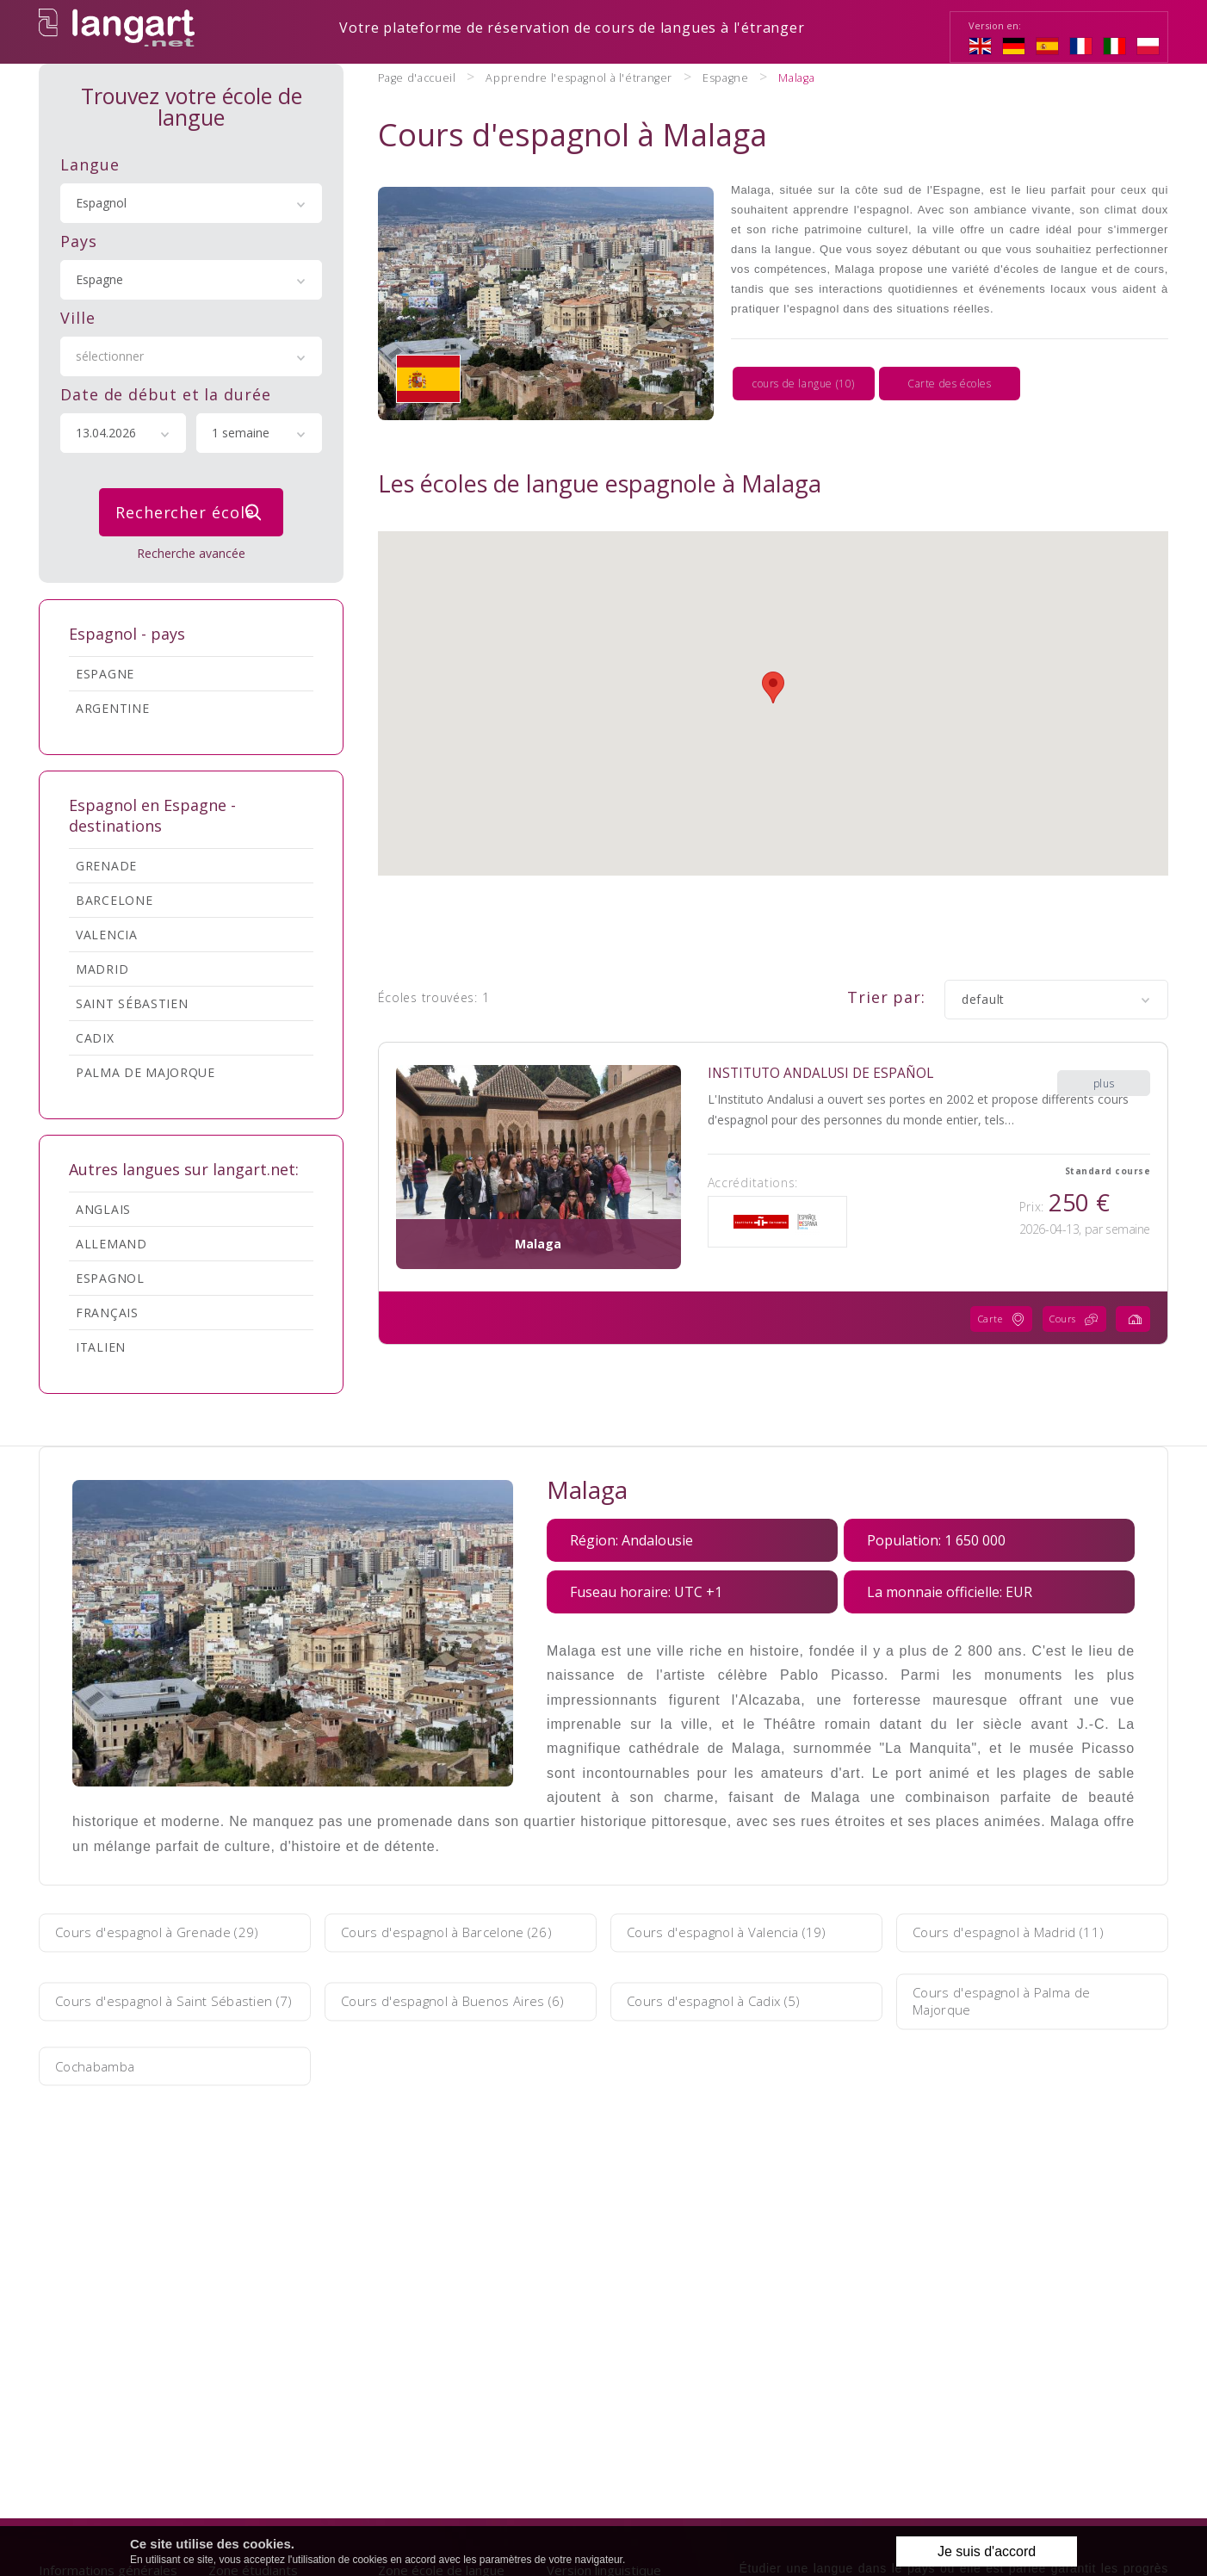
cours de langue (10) (803, 361)
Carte (986, 1277)
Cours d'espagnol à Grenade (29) (168, 1931)
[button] (773, 645)
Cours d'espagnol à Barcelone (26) (459, 1931)
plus (1103, 1031)
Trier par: (886, 954)
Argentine (112, 706)
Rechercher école (192, 510)
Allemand (111, 1242)
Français (107, 1311)
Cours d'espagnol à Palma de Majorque (1012, 2000)
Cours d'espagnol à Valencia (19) (738, 1931)
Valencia (107, 933)
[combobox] (191, 201)
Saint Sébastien (132, 1002)
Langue (89, 162)
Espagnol (110, 1276)
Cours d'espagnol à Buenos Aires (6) (454, 2000)
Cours (1068, 1277)
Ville (78, 316)
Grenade (106, 864)
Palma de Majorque (145, 1070)
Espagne (105, 672)
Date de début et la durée (165, 392)
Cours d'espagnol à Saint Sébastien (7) (174, 2000)
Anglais (103, 1207)
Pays (78, 239)
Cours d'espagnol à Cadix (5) (725, 2000)
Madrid (102, 967)
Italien (101, 1345)
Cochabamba (104, 2064)
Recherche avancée (191, 551)
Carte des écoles (949, 361)
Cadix (95, 1036)
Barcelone (114, 898)
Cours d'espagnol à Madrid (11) (1020, 1931)
